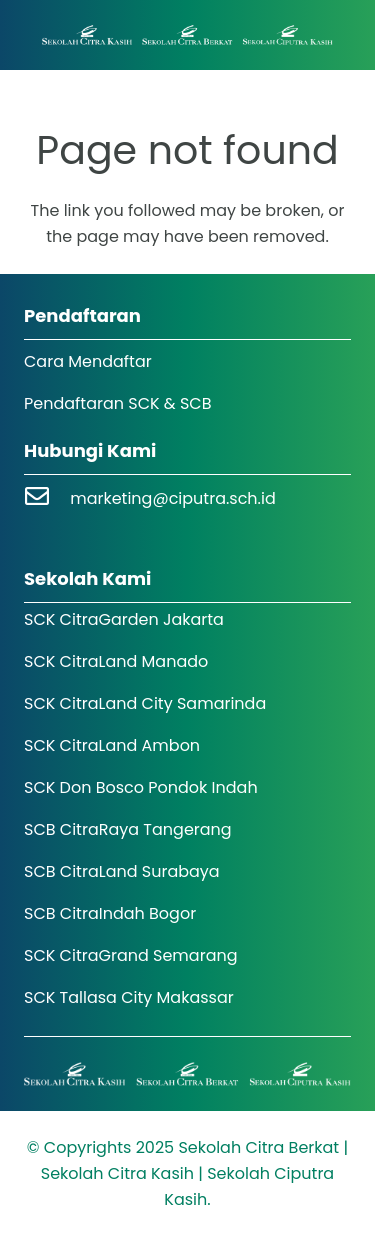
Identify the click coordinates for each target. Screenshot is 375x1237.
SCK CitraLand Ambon (112, 745)
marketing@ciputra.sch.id (173, 498)
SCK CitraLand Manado (116, 661)
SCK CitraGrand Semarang (131, 955)
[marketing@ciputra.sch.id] (47, 498)
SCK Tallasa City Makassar (129, 997)
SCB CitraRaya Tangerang (128, 829)
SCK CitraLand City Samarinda (145, 703)
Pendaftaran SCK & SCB (118, 403)
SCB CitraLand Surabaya (122, 871)
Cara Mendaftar (88, 361)
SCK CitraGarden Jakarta (124, 619)
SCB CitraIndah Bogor (110, 913)
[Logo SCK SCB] (187, 35)
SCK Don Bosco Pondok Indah (141, 787)
